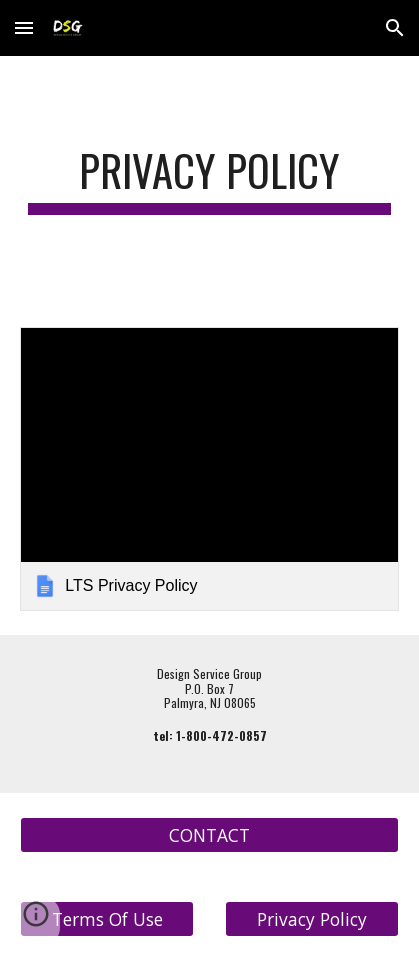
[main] (209, 179)
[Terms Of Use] (107, 919)
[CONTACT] (209, 835)
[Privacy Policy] (312, 919)
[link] (209, 469)
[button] (24, 27)
